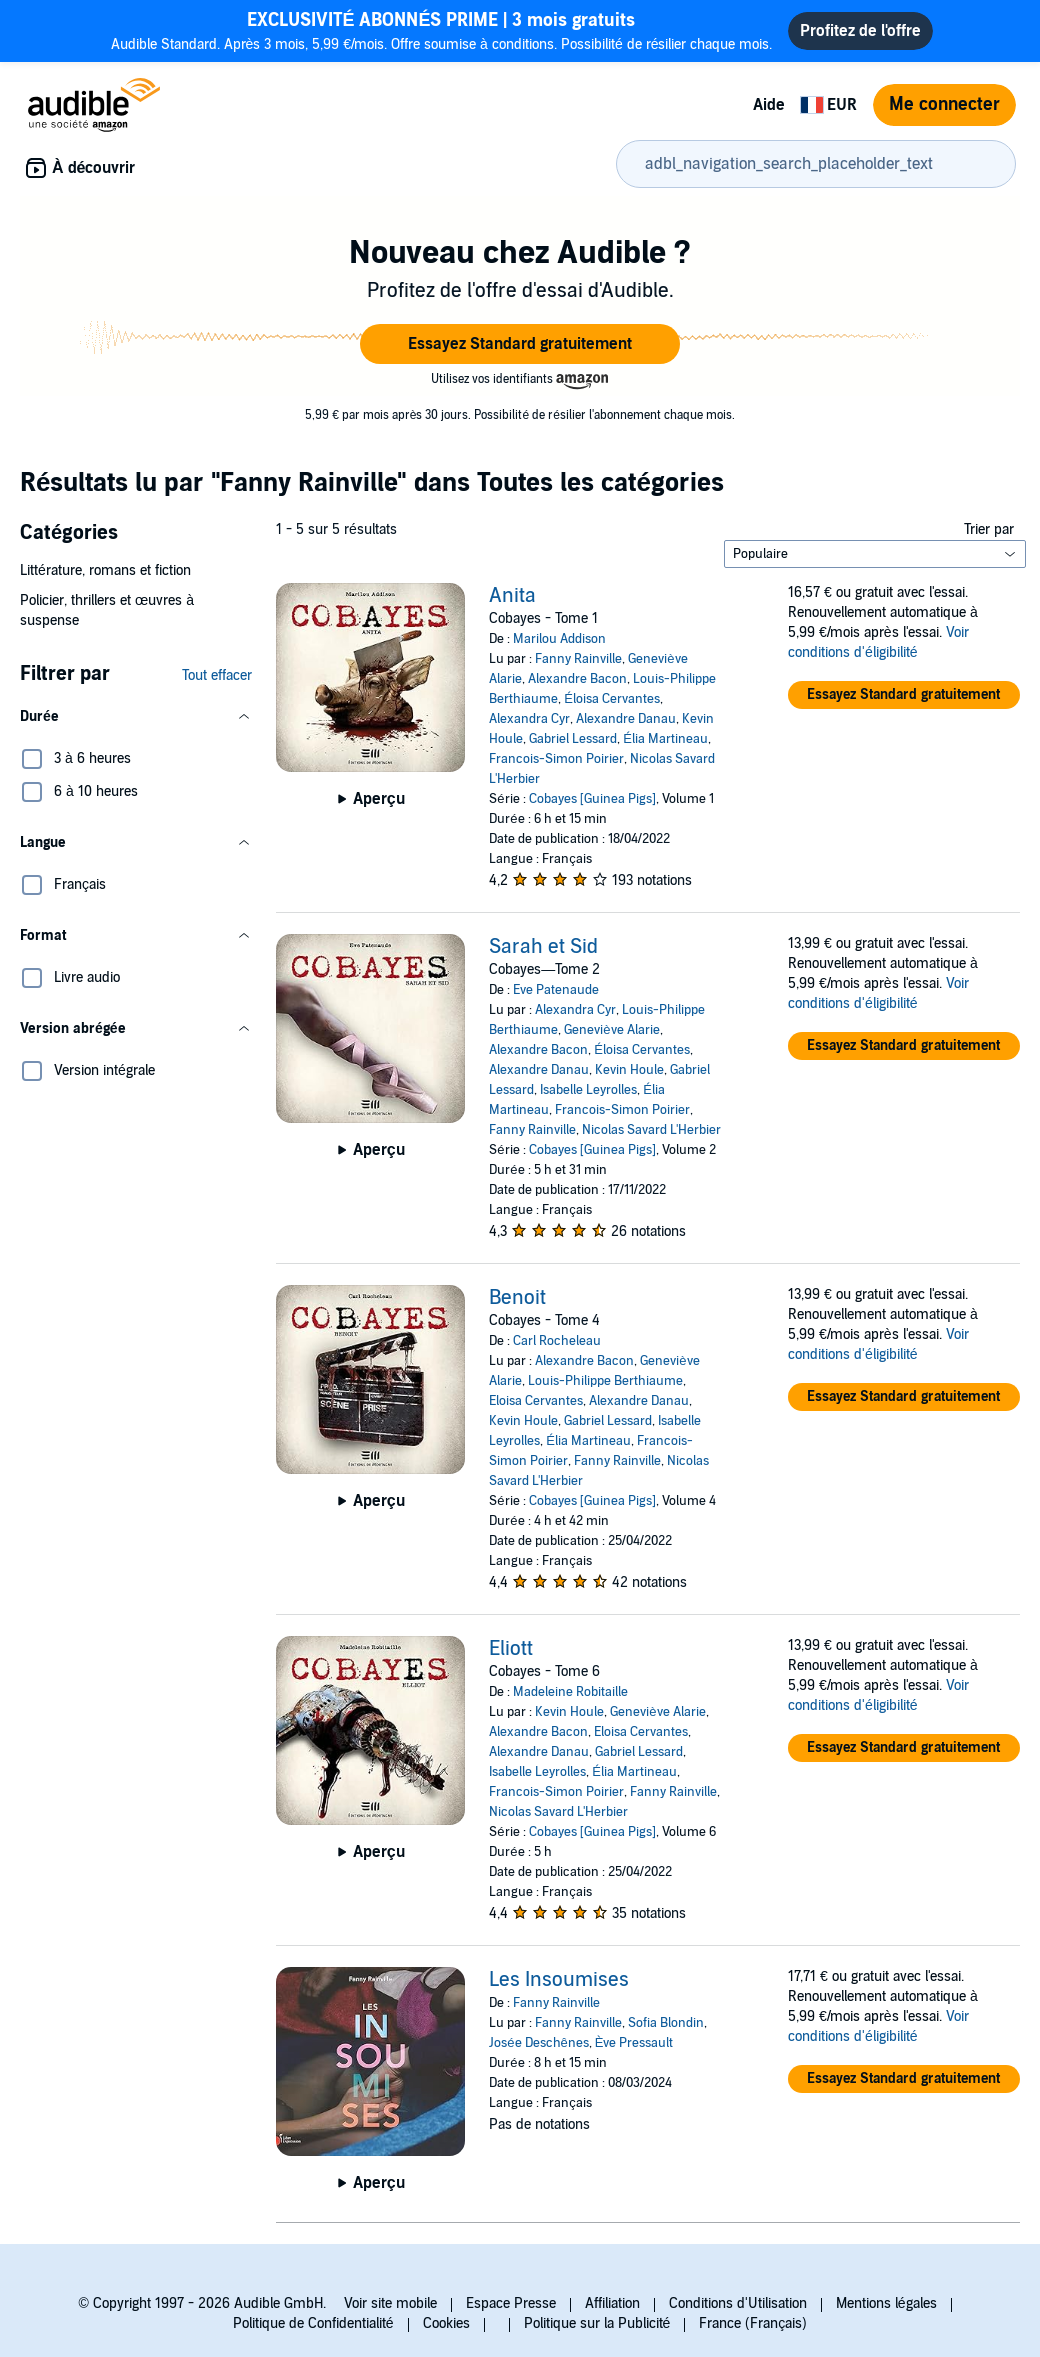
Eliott (511, 1649)
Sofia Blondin (666, 2023)
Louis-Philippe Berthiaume (605, 1381)
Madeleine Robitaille (570, 1692)
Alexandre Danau (626, 719)
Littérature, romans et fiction (105, 570)
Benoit (517, 1298)
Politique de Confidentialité (313, 2323)
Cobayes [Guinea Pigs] (592, 799)
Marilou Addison (559, 639)
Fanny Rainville (578, 659)
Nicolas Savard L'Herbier (651, 1130)
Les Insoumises (559, 1980)
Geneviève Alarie (611, 1030)
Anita (512, 596)
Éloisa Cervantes (612, 699)
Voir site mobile (390, 2303)
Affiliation (612, 2303)
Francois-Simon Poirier (556, 759)
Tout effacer (217, 675)
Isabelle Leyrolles (588, 1090)
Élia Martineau (665, 739)
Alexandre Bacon (577, 679)
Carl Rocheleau (557, 1341)
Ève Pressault (634, 2043)
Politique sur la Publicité (597, 2323)
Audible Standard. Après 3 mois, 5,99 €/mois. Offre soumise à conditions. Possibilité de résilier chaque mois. (442, 30)
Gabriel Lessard (573, 739)
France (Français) (753, 2323)
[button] (520, 344)
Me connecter (944, 104)
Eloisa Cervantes (536, 1401)
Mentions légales (886, 2303)
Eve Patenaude (556, 990)
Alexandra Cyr (529, 719)
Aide (769, 105)
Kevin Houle (629, 1070)
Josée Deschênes (538, 2043)
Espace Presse (511, 2303)
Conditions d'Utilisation (738, 2303)
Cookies (446, 2323)
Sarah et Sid (543, 947)
